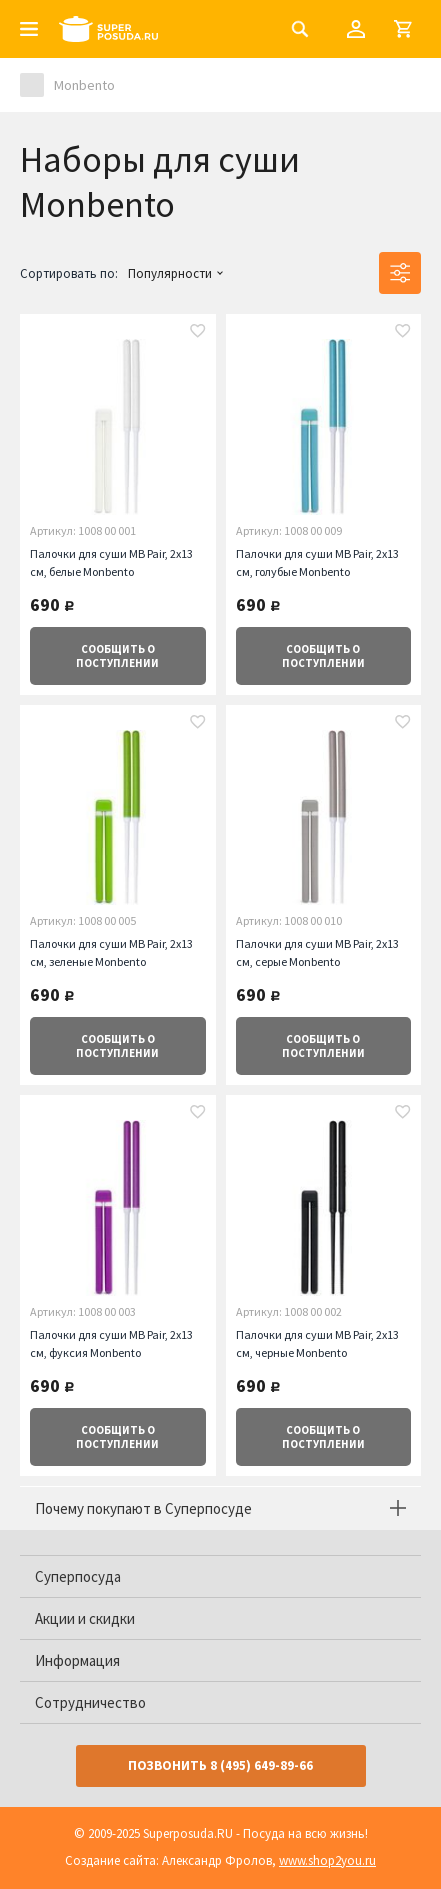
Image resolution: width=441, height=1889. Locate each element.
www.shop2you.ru (327, 1860)
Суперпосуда (78, 1576)
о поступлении (117, 656)
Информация (77, 1660)
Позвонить (220, 1765)
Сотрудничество (90, 1702)
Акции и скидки (85, 1618)
